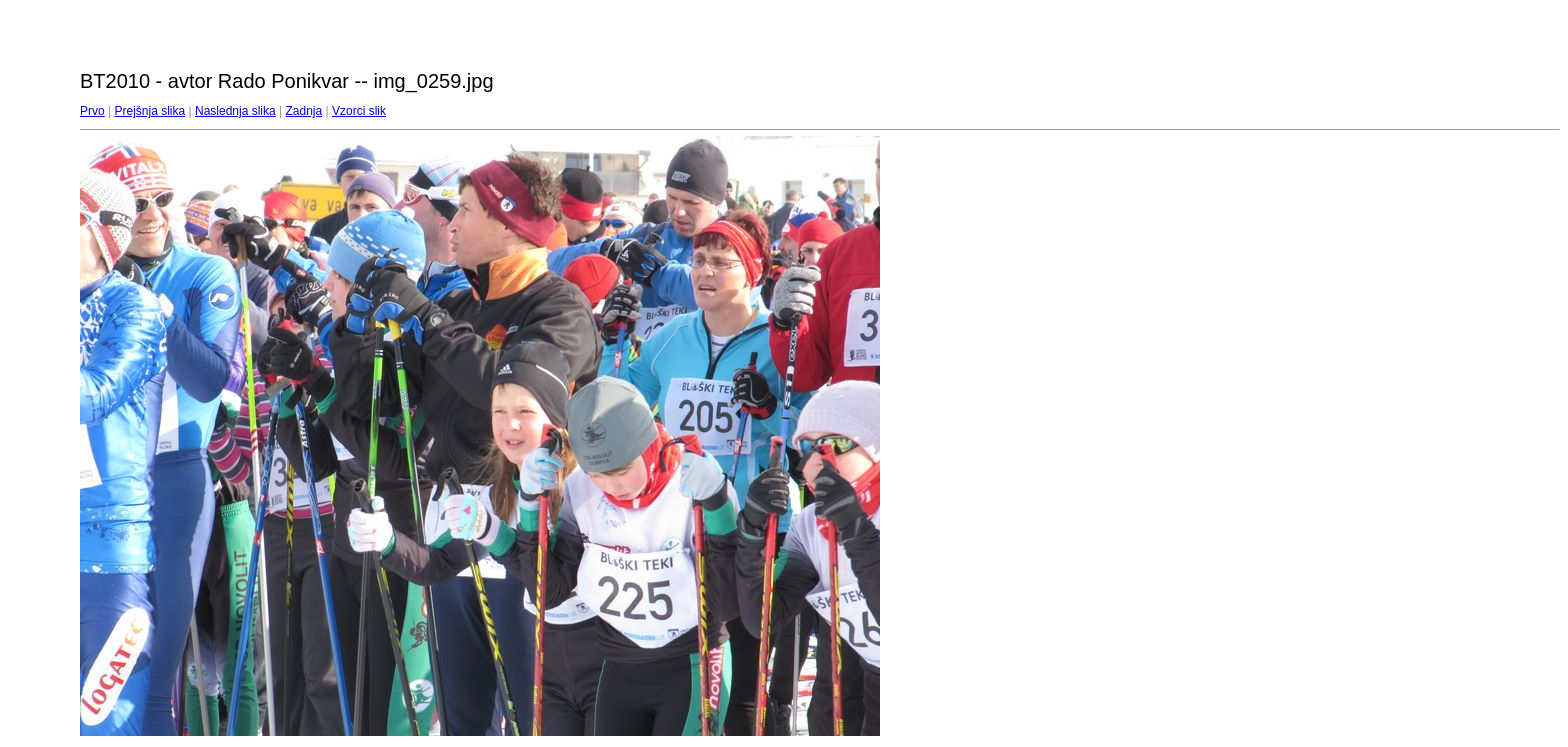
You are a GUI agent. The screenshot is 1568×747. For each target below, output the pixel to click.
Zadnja (304, 111)
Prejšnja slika (149, 111)
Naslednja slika (235, 111)
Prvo (92, 111)
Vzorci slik (359, 111)
